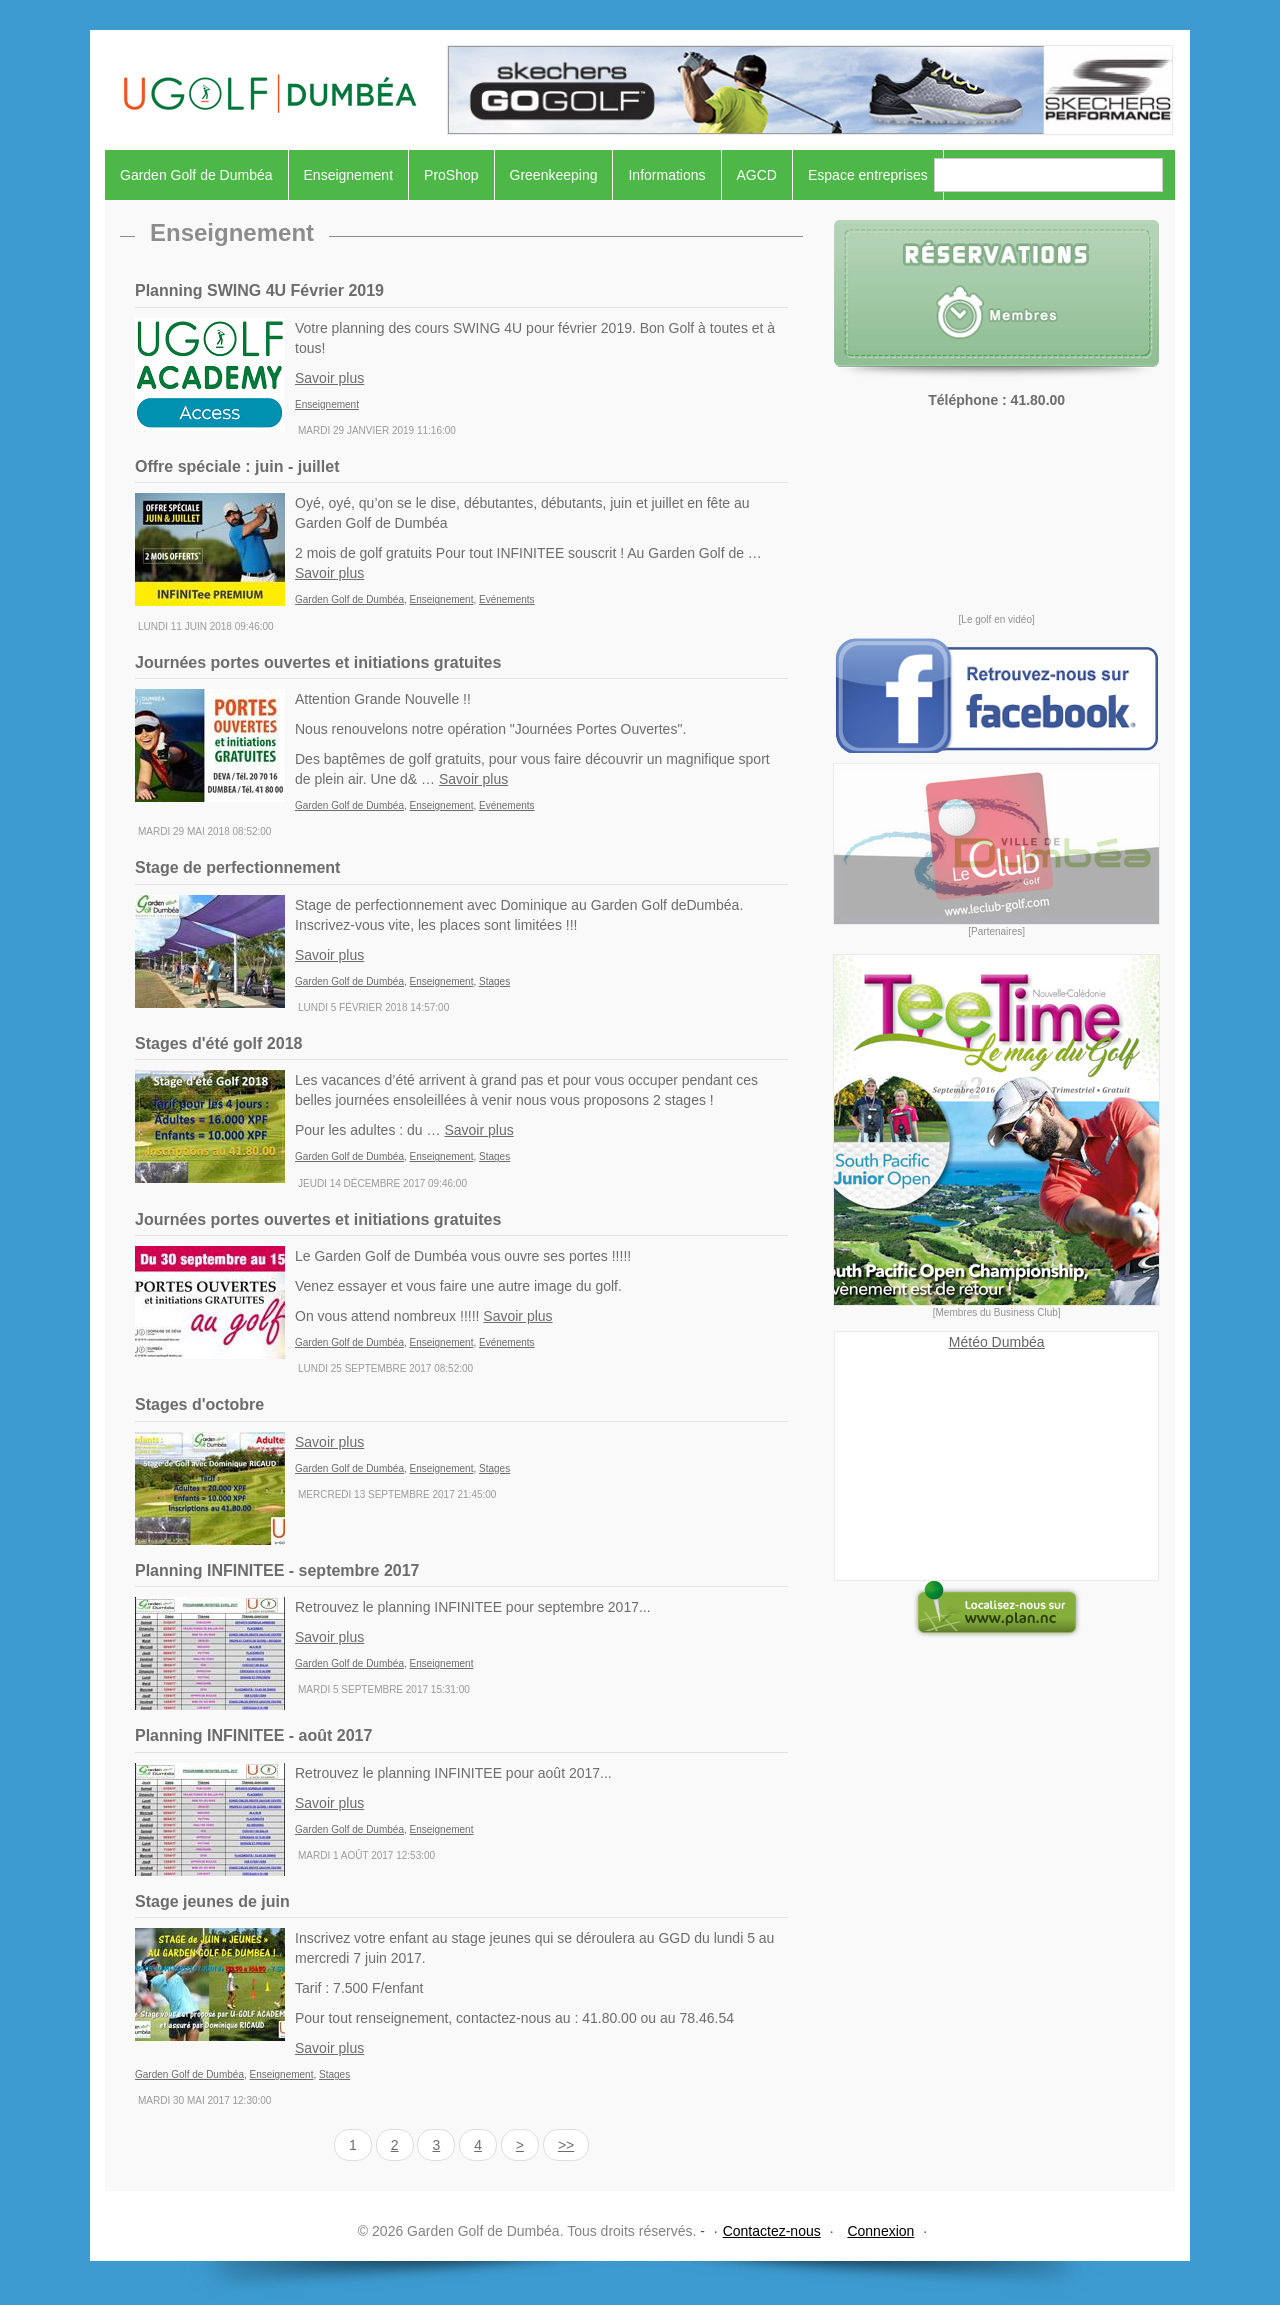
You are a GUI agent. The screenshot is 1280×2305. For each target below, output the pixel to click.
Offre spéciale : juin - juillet (237, 466)
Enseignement (349, 175)
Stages (494, 981)
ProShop (451, 175)
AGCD (757, 175)
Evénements (507, 599)
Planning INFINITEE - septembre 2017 (277, 1570)
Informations (666, 175)
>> (566, 2145)
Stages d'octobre (199, 1404)
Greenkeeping (554, 175)
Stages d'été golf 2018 (218, 1043)
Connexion (880, 2231)
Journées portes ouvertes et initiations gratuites (318, 662)
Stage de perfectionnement (237, 867)
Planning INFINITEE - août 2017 (253, 1735)
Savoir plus (329, 378)
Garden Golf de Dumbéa (196, 175)
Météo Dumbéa (997, 1342)
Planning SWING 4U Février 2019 (259, 290)
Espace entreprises (868, 175)
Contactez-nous (772, 2231)
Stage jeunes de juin (212, 1901)
